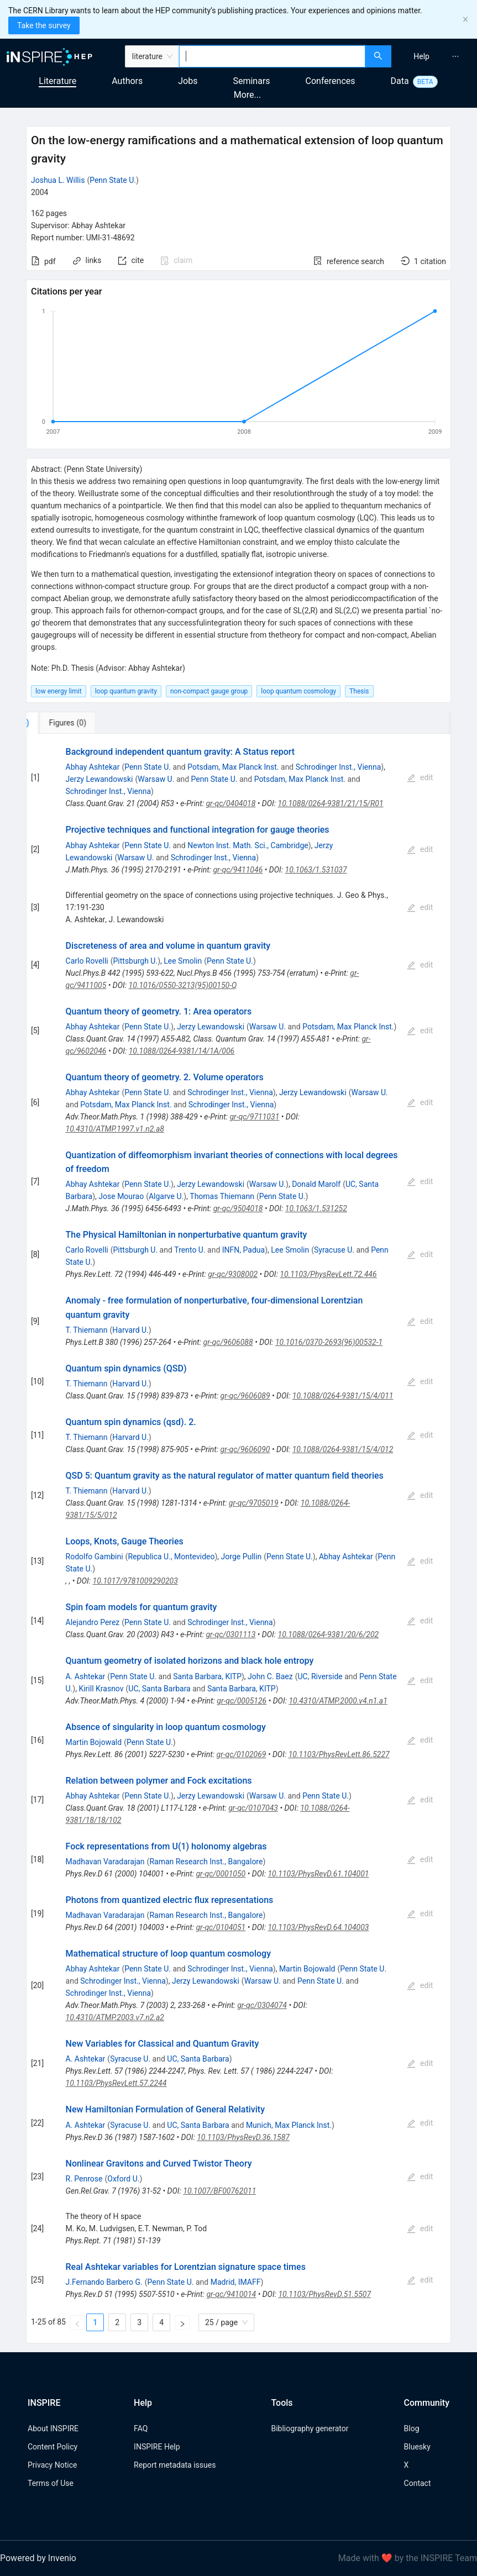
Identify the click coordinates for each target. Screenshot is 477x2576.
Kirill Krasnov (100, 1688)
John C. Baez (270, 1676)
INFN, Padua (243, 1249)
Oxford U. (123, 2178)
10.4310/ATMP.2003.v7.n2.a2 (115, 2017)
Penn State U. (113, 180)
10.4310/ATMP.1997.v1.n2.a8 (115, 1128)
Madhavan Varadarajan (105, 1861)
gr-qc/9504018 (238, 1208)
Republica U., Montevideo (171, 1556)
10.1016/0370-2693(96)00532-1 (328, 1342)
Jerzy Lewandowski (99, 779)
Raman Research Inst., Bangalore (206, 1861)
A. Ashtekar (86, 1676)
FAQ (141, 2428)
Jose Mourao (121, 1196)
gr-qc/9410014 (231, 2294)
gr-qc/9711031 (254, 1116)
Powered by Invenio (38, 2558)
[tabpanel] (238, 1538)
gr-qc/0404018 (230, 803)
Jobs (187, 81)
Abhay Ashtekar (93, 767)
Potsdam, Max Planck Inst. (233, 767)
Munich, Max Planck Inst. (289, 2125)
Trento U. (189, 1249)
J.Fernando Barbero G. (104, 2282)
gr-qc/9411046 (238, 869)
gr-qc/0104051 (220, 1927)
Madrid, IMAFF (236, 2282)
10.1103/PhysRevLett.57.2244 (116, 2083)
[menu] (435, 56)
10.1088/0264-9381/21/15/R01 (331, 803)
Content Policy (52, 2446)
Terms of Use (51, 2483)
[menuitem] (421, 56)
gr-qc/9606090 (245, 1449)
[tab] (62, 723)
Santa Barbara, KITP (207, 1676)
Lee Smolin (183, 960)
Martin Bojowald (94, 1742)
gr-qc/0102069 (241, 1754)
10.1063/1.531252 (316, 1208)
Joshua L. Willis (58, 180)
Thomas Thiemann (222, 1196)
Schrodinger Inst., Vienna (338, 767)
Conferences (330, 81)
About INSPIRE (53, 2428)
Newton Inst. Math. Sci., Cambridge (247, 845)
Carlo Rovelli (87, 960)
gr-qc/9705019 (254, 1503)
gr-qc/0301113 (230, 1634)
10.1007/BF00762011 (219, 2190)
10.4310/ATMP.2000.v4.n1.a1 (338, 1700)
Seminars (251, 81)
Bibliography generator (309, 2428)
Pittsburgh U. (135, 960)
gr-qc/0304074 (262, 2005)
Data (400, 81)
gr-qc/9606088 (228, 1342)
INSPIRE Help (157, 2446)
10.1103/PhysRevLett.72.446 (328, 1274)
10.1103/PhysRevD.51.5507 (324, 2294)
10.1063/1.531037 (316, 869)
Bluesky (417, 2446)
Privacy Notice (52, 2465)
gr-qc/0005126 (241, 1700)
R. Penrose (84, 2178)
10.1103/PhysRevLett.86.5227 (339, 1754)
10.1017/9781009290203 (135, 1580)
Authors (127, 81)
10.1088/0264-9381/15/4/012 (343, 1449)
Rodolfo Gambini (94, 1556)
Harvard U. (130, 1330)
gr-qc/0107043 (253, 1808)
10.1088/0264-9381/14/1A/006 (182, 1051)
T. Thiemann (87, 1330)
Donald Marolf (316, 1184)
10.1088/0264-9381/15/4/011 (343, 1395)
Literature (57, 81)
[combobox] (272, 56)
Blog (412, 2428)
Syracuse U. (334, 1249)
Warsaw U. (156, 779)
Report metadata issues (175, 2465)
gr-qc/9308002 (233, 1274)
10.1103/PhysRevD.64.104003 (318, 1927)
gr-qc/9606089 (245, 1395)
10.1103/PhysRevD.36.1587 (243, 2137)
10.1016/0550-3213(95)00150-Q (183, 985)
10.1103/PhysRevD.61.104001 (318, 1873)
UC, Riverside (320, 1676)
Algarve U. (166, 1196)
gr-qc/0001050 (220, 1873)
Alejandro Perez (93, 1622)
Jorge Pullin (241, 1556)
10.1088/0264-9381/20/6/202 (328, 1634)
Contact (417, 2483)
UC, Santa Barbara (159, 1688)
